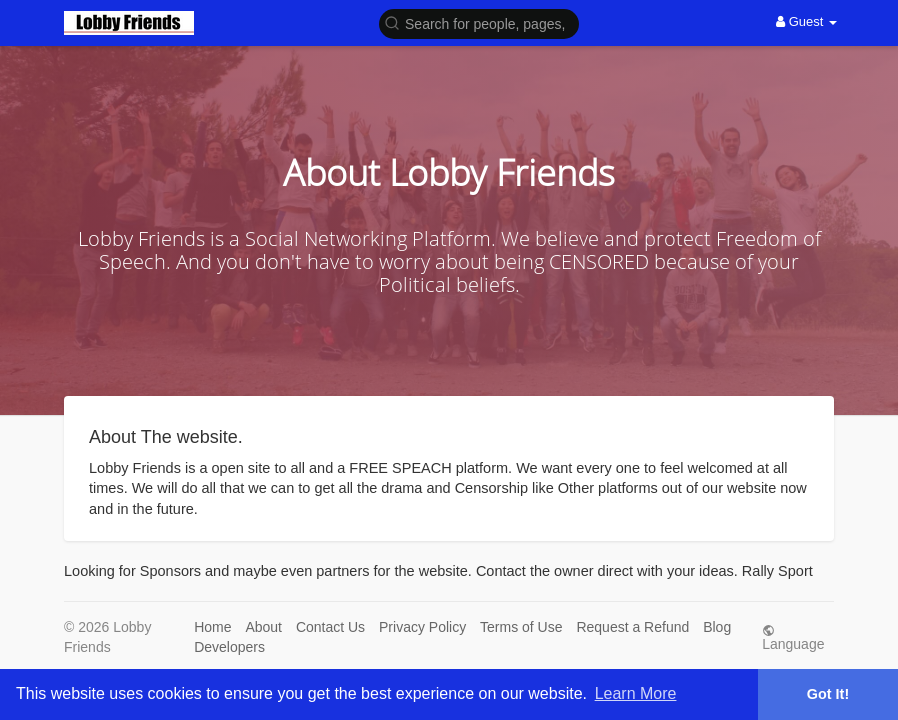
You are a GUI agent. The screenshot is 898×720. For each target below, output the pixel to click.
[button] (479, 22)
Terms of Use (521, 627)
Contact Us (330, 627)
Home (212, 627)
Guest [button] (806, 21)
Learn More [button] (636, 693)
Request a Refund (632, 627)
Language (793, 637)
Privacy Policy (422, 627)
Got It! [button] (828, 694)
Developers (229, 647)
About (263, 627)
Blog (717, 627)
